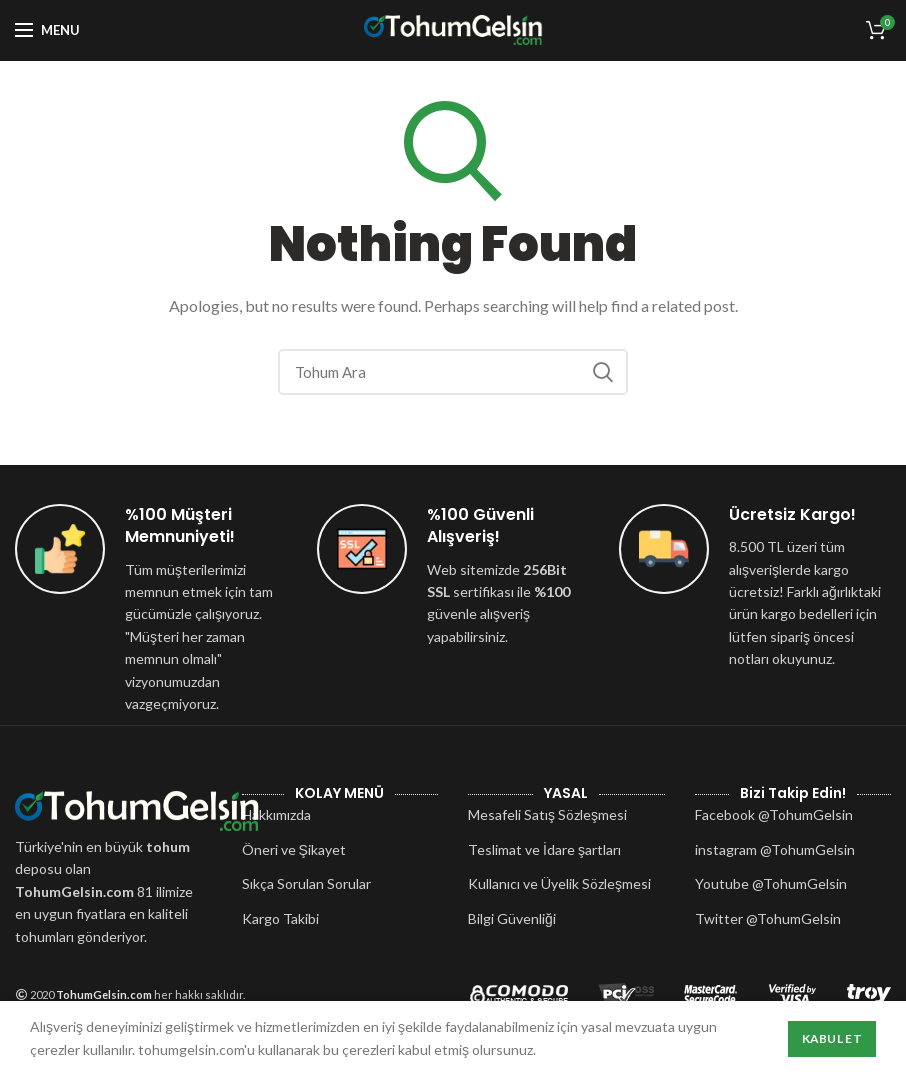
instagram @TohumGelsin (775, 849)
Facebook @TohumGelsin (774, 814)
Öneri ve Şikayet (294, 849)
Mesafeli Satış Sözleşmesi (547, 814)
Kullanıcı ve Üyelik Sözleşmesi (559, 883)
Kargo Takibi (280, 918)
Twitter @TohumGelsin (768, 918)
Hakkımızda (276, 814)
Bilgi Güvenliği (512, 918)
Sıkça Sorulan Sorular (306, 883)
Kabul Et (832, 1038)
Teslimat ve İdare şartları (544, 849)
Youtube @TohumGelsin (771, 883)
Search (603, 372)
